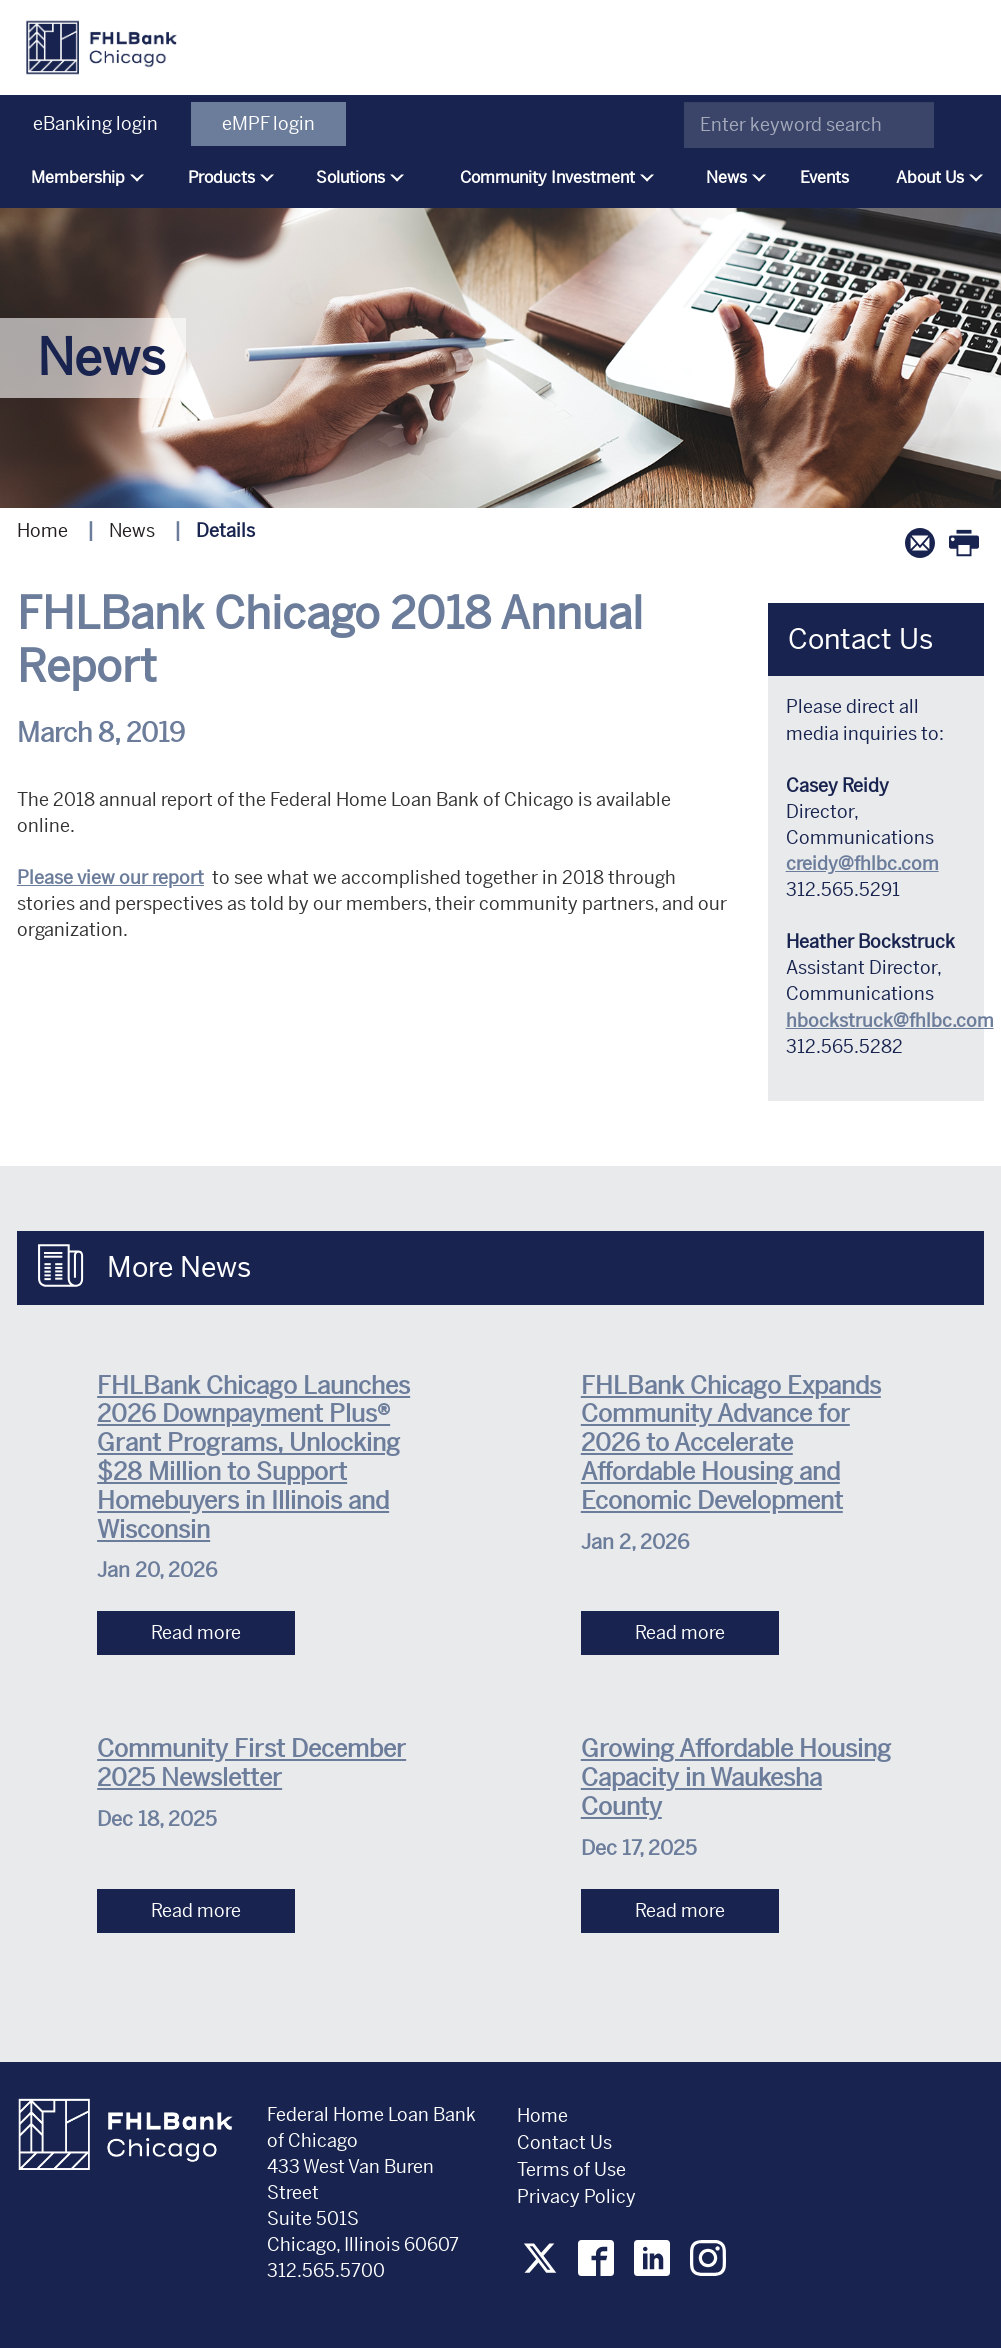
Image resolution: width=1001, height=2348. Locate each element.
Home (42, 530)
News (132, 530)
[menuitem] (82, 178)
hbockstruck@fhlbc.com (890, 1020)
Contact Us (564, 2142)
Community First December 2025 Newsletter (251, 1763)
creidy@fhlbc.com (862, 863)
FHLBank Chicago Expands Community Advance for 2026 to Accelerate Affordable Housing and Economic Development (731, 1443)
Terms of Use (571, 2169)
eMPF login (268, 123)
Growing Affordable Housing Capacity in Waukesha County (736, 1778)
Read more (196, 1632)
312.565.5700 (326, 2270)
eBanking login (95, 123)
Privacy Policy (578, 2196)
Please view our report (110, 877)
